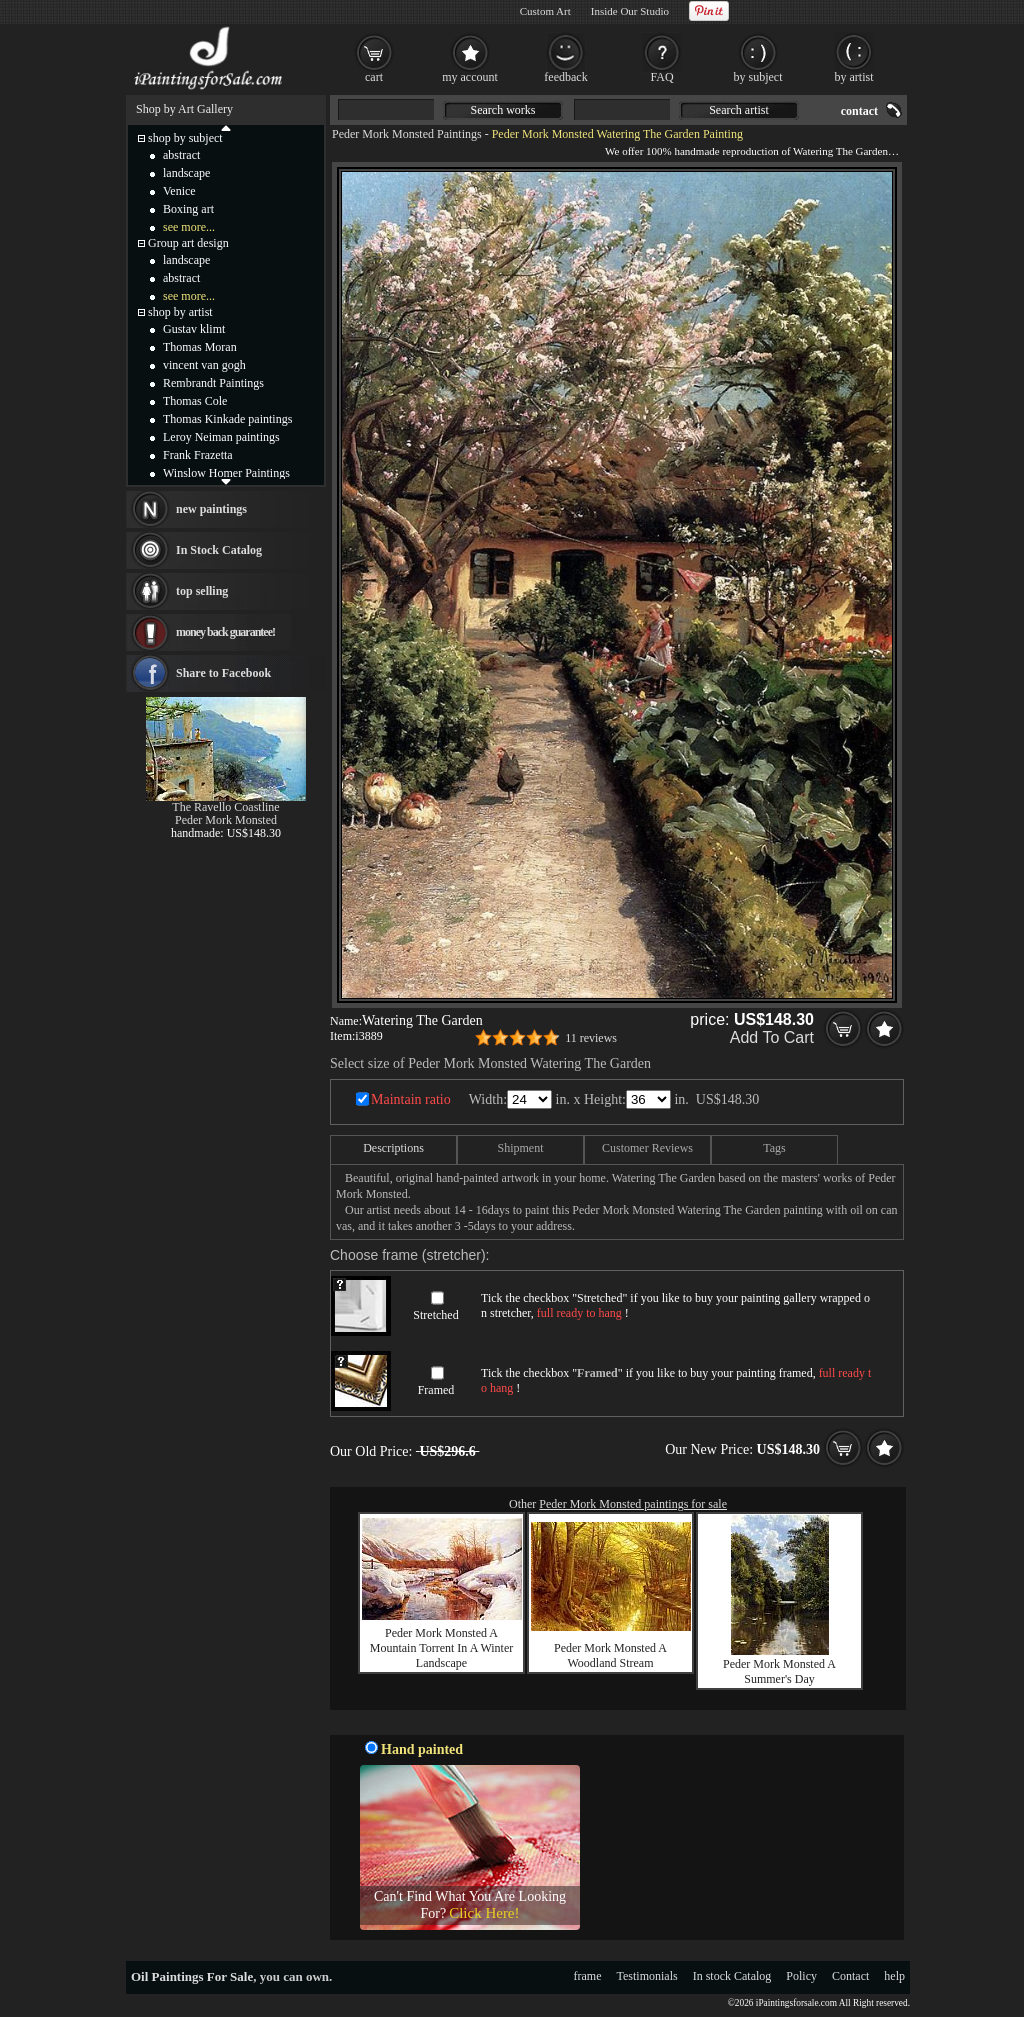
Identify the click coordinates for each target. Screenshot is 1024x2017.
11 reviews (591, 1038)
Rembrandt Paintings (213, 383)
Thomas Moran (200, 347)
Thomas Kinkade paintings (227, 419)
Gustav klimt (194, 329)
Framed (436, 1390)
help (894, 1976)
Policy (801, 1976)
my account (470, 77)
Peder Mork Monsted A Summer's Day (779, 1671)
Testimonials (647, 1976)
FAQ (661, 77)
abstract (181, 155)
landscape (186, 173)
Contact (850, 1976)
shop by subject (185, 138)
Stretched (435, 1315)
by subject (758, 77)
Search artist (739, 110)
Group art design (188, 243)
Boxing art (188, 209)
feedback (565, 77)
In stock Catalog (732, 1976)
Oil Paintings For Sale (192, 1976)
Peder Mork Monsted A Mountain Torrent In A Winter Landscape (442, 1648)
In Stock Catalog (219, 550)
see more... (189, 227)
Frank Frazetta (198, 455)
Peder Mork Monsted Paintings (407, 134)
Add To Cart (772, 1037)
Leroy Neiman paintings (221, 437)
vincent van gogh (204, 365)
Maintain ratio (411, 1099)
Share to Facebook (223, 673)
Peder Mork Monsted (226, 820)
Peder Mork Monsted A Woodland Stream (610, 1655)
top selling (202, 591)
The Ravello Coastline (225, 807)
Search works (503, 110)
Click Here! (484, 1913)
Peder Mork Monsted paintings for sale (633, 1504)
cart (374, 77)
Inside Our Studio (630, 11)
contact (859, 111)
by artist (854, 77)
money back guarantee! (225, 632)
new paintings (211, 509)
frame (588, 1976)
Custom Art (545, 11)
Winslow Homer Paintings (226, 473)
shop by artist (180, 312)
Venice (179, 191)
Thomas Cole (195, 401)
